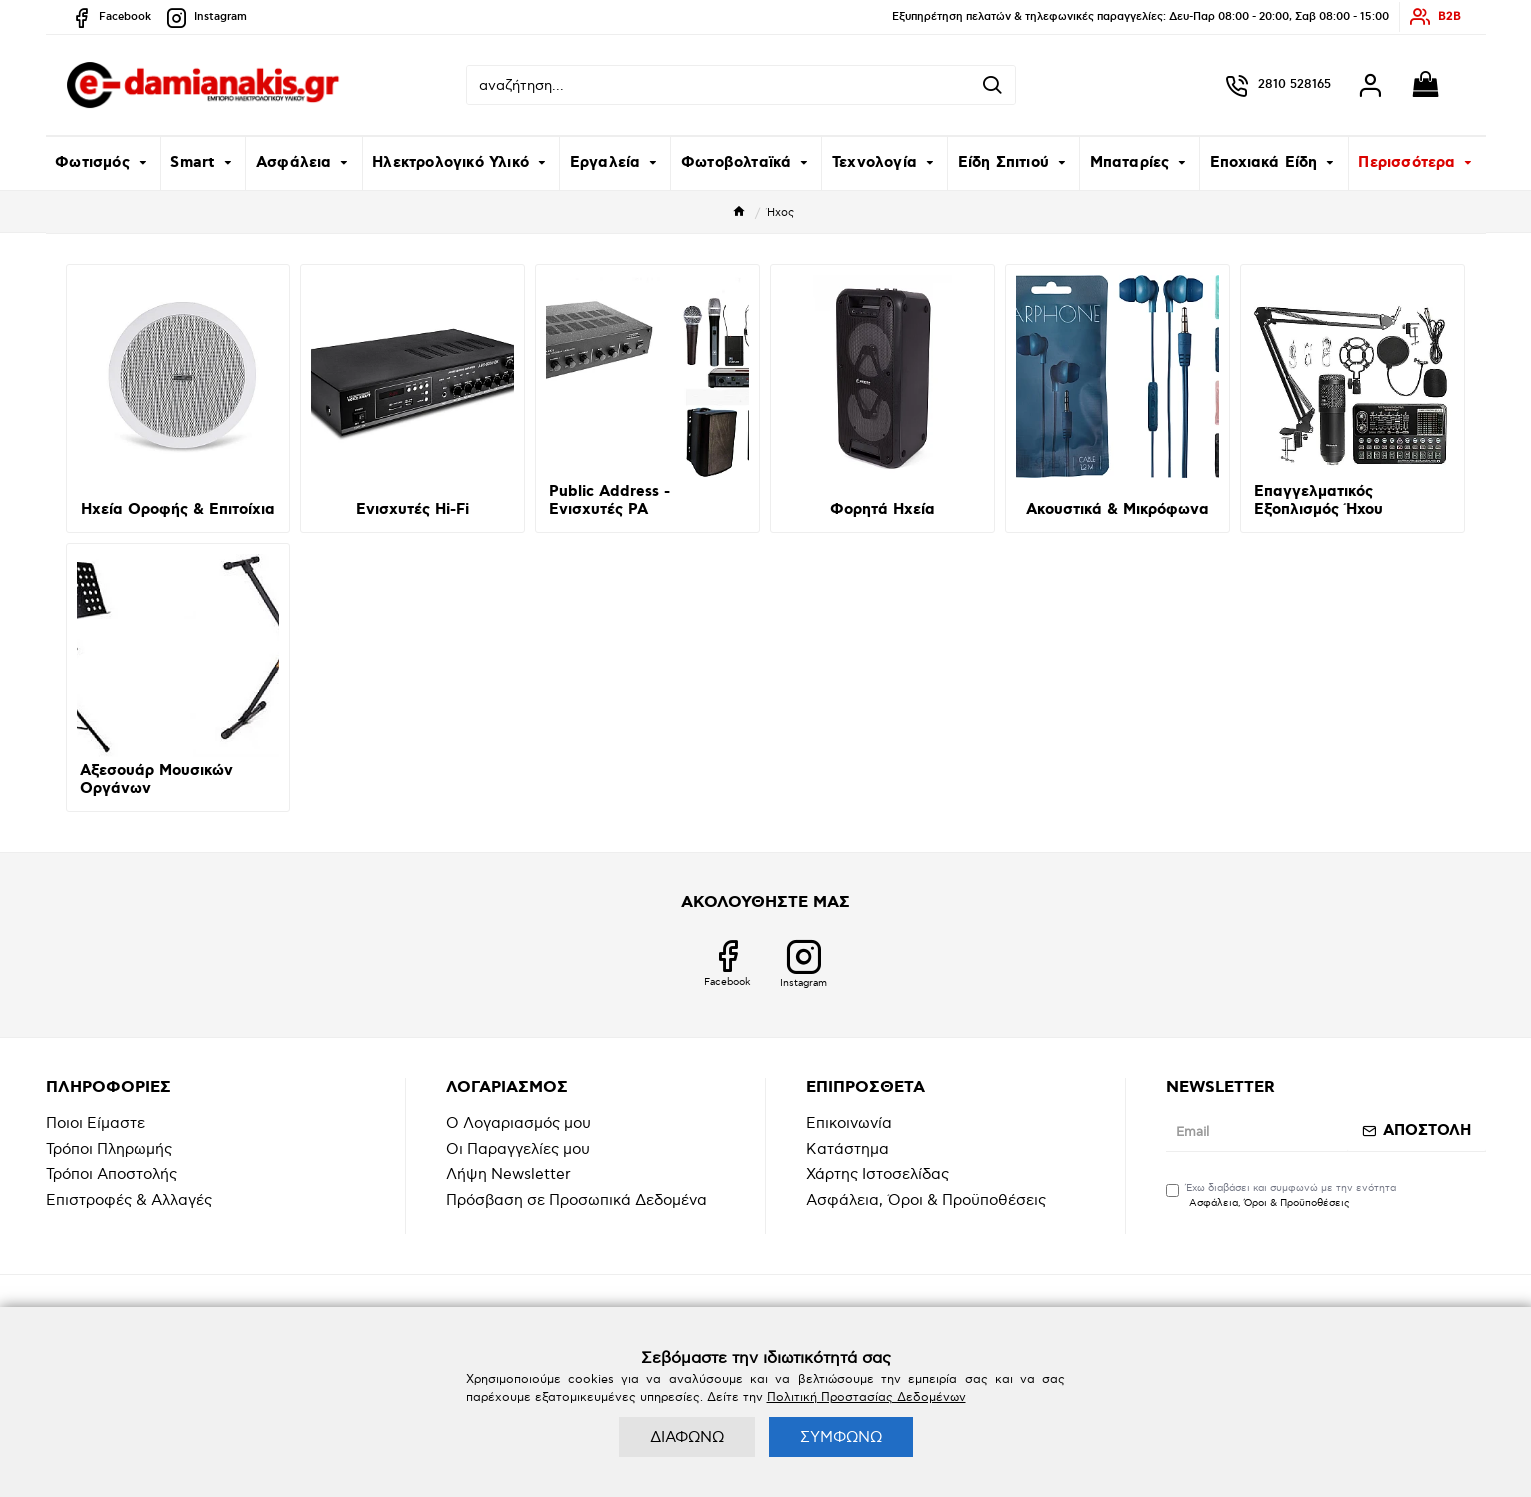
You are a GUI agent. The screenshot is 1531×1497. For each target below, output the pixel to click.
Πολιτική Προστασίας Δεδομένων (866, 1397)
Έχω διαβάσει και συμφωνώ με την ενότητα (1281, 1196)
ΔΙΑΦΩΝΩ (687, 1437)
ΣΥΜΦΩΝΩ (841, 1437)
